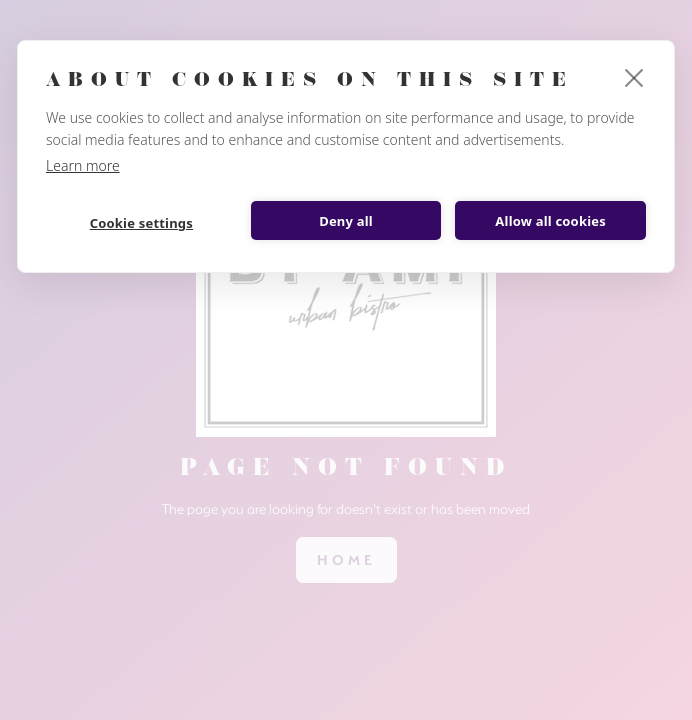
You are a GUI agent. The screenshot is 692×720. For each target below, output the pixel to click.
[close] (634, 77)
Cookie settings (141, 223)
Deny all (346, 221)
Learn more (83, 165)
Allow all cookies (550, 221)
